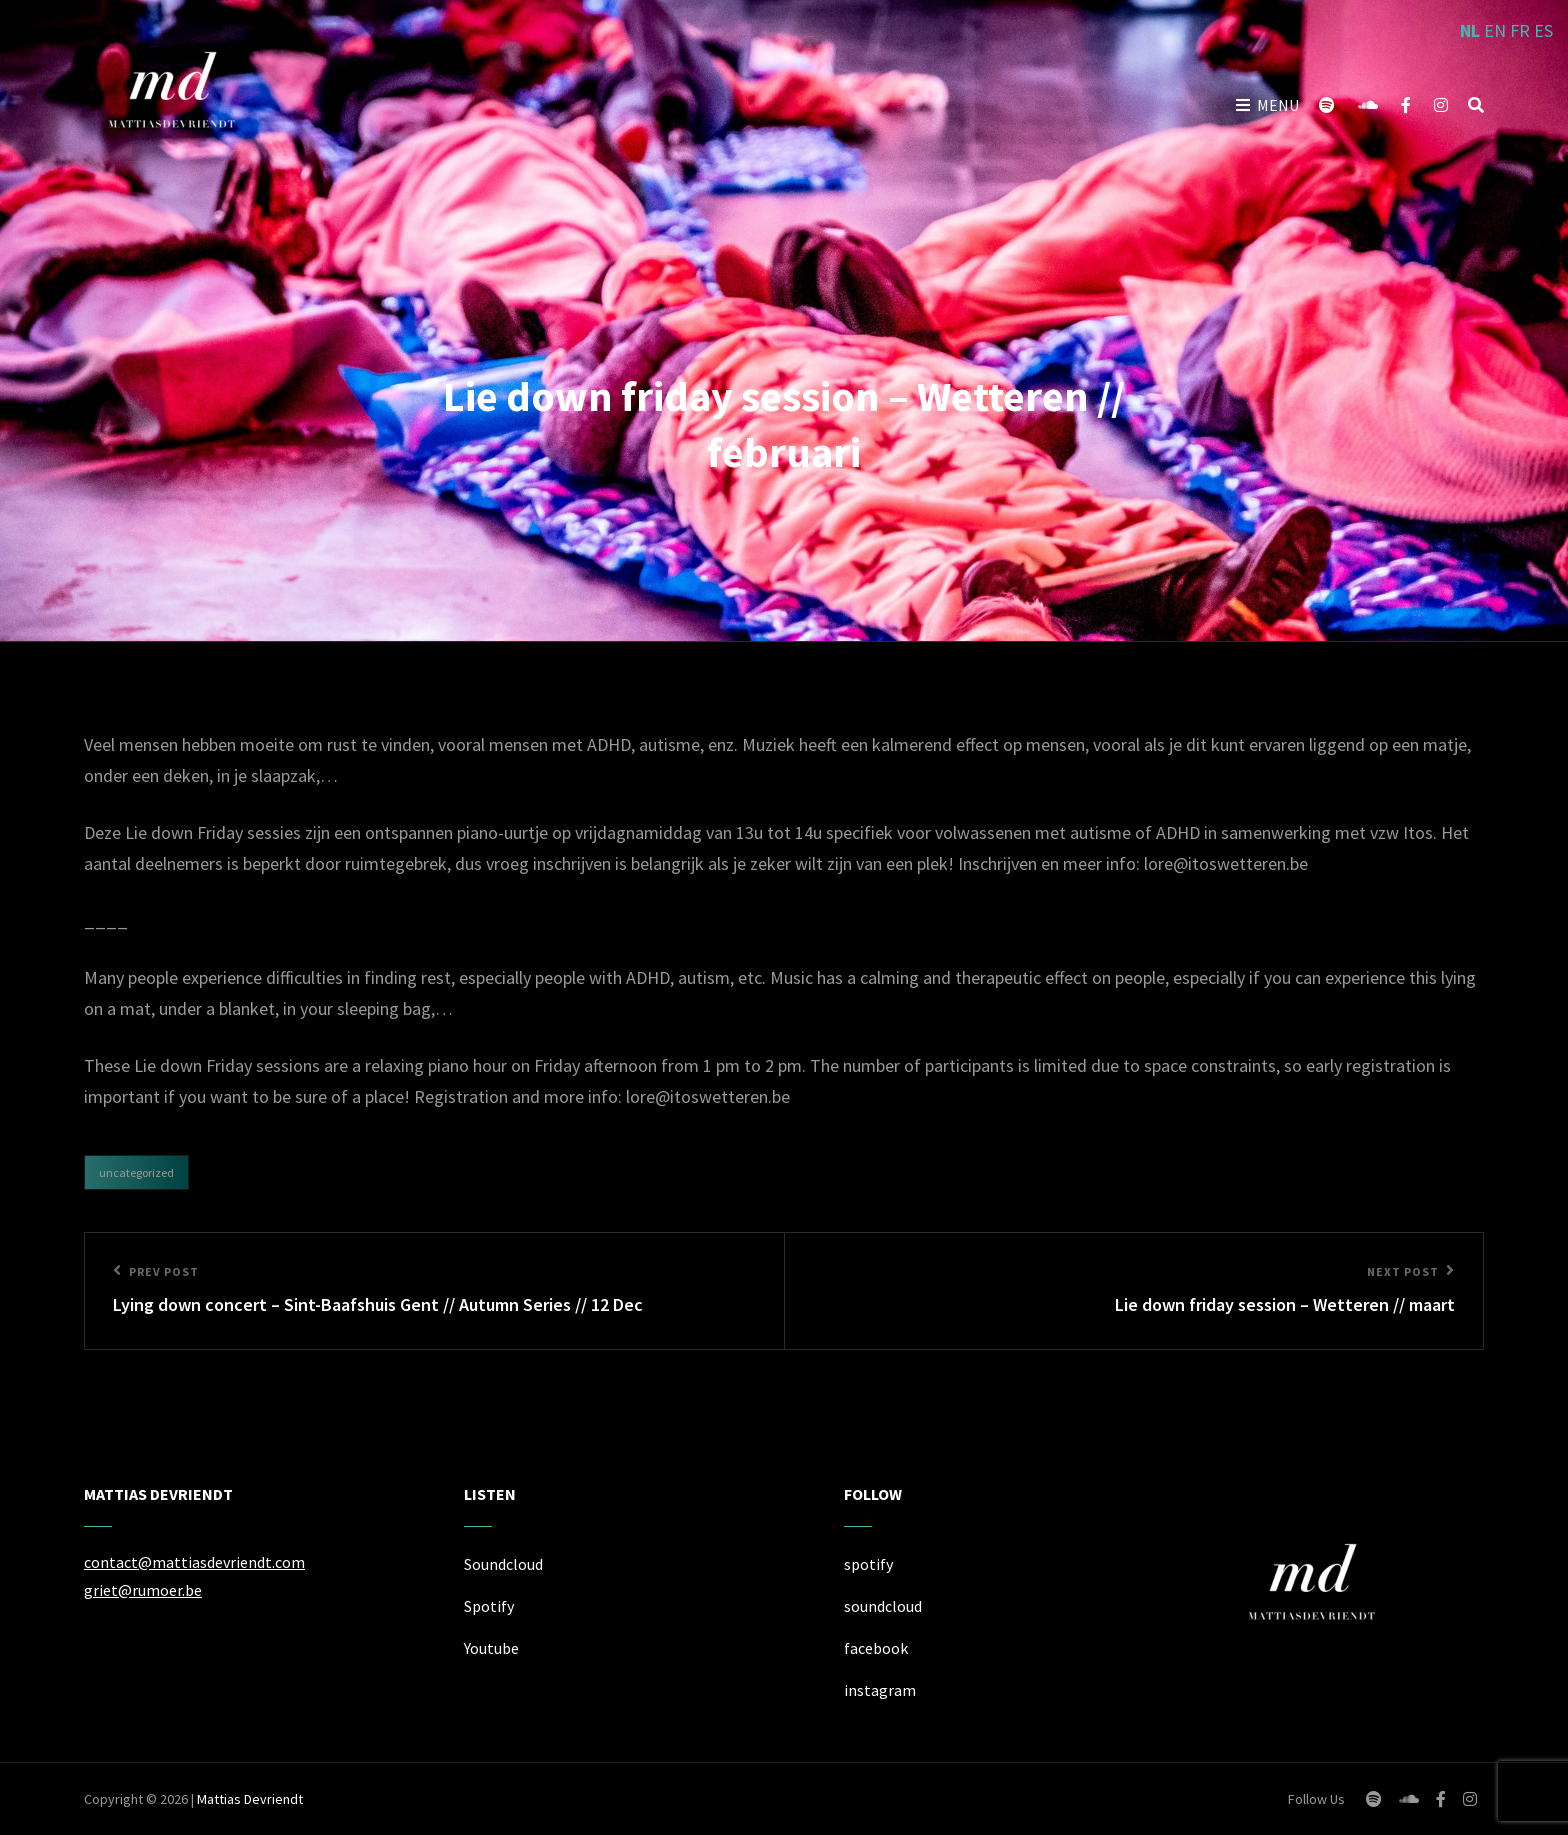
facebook (876, 1648)
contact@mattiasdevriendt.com (194, 1562)
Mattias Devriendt (250, 1799)
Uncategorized (136, 1172)
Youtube (491, 1648)
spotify (868, 1564)
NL (1470, 30)
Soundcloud (503, 1564)
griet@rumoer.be (143, 1590)
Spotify (489, 1606)
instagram (880, 1690)
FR (1520, 30)
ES (1543, 30)
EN (1495, 30)
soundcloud (883, 1606)
